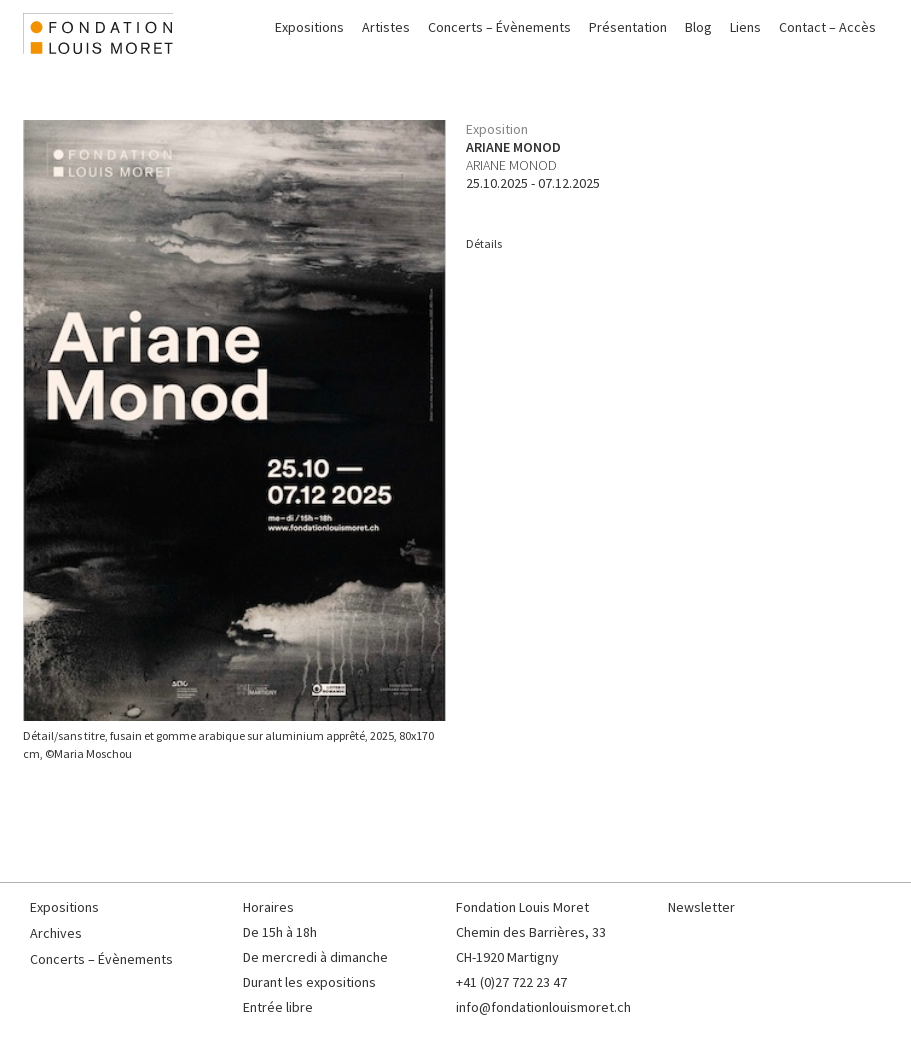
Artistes (386, 27)
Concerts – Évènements (499, 27)
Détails (484, 243)
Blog (698, 27)
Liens (745, 27)
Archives (56, 933)
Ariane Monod (511, 165)
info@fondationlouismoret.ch (543, 1007)
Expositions (309, 27)
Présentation (628, 27)
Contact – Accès (827, 27)
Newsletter (701, 907)
